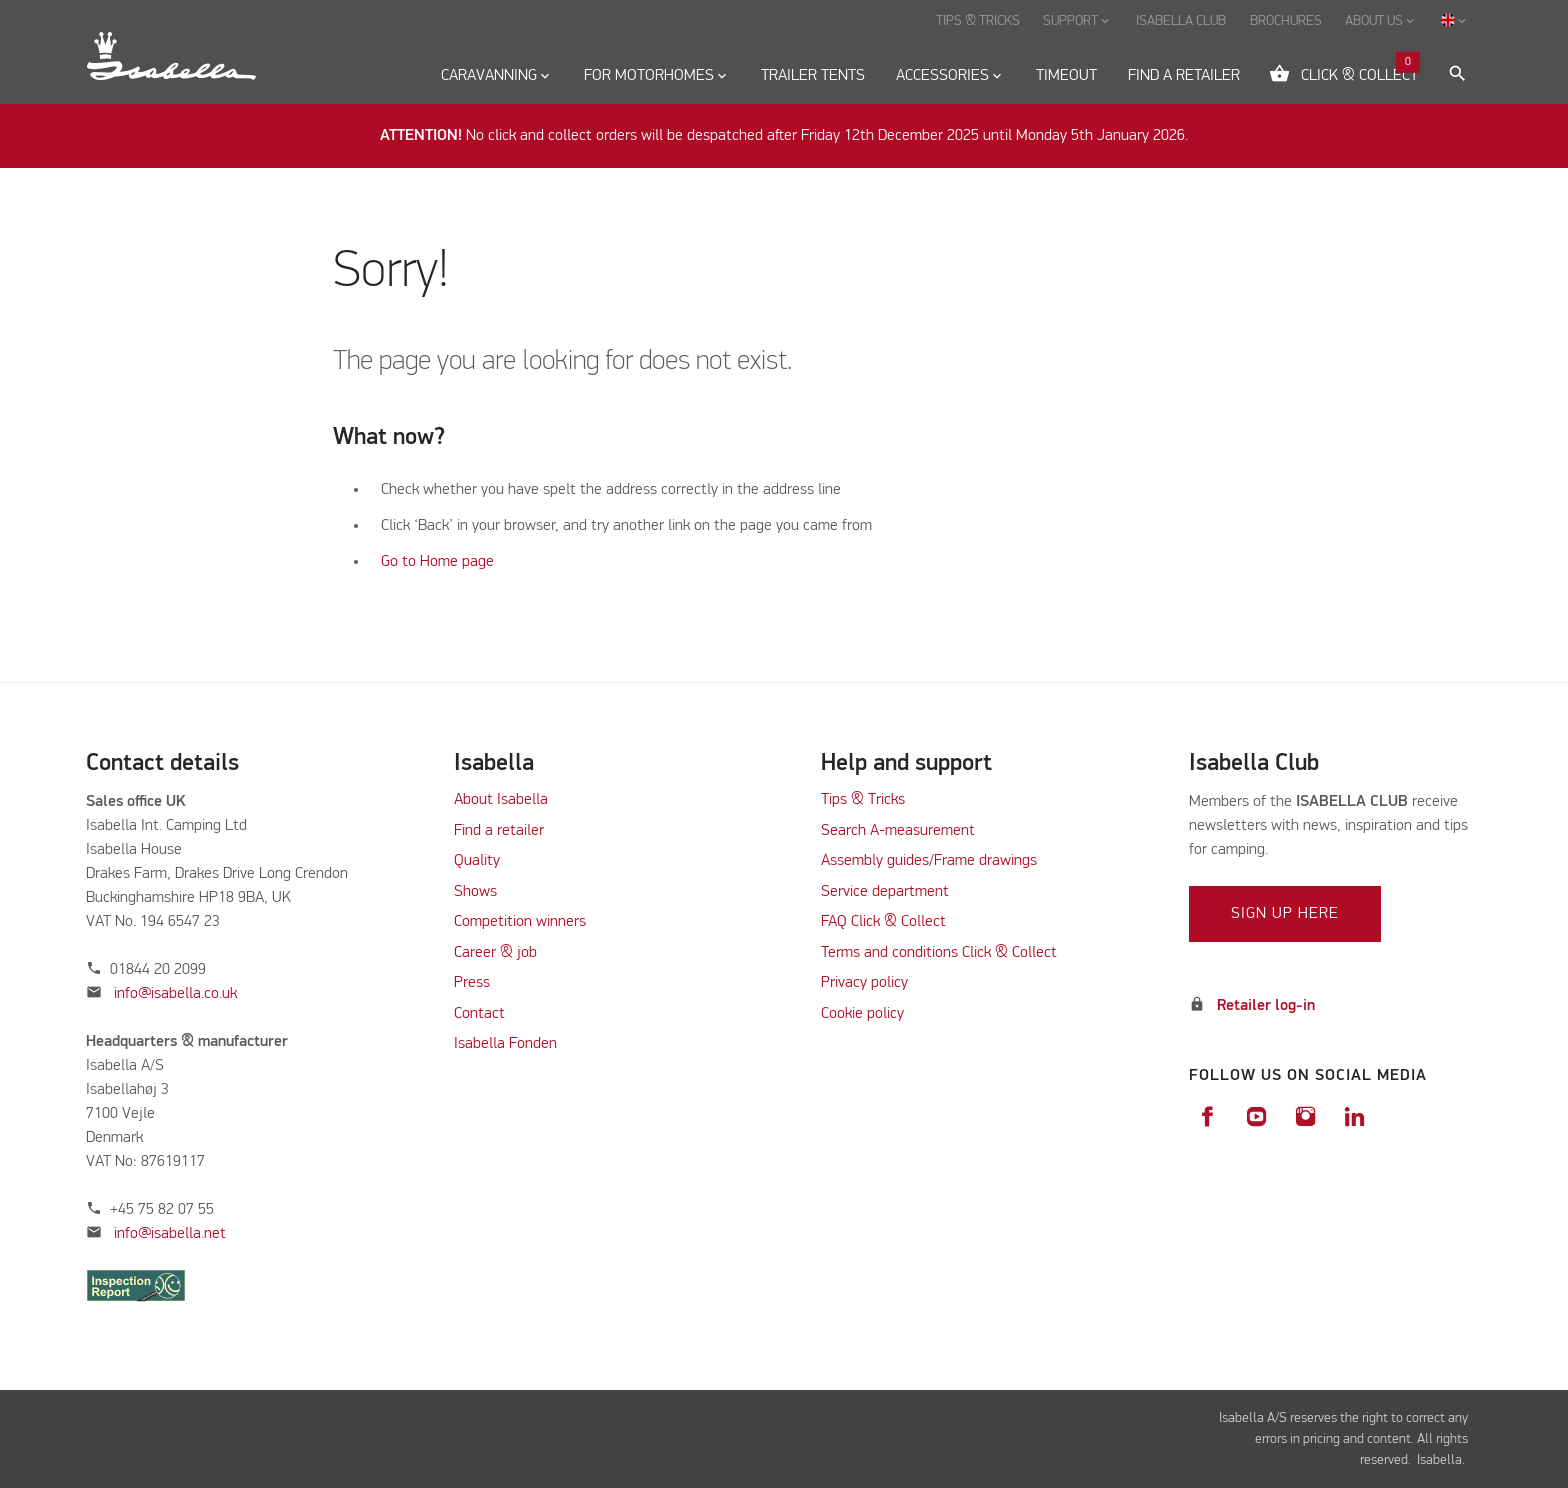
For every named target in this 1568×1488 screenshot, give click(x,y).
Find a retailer (499, 831)
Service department (885, 892)
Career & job (495, 953)
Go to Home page (437, 562)
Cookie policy (862, 1014)
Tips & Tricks (863, 800)
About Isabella (501, 800)
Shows (475, 892)
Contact (479, 1014)
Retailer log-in (1266, 1006)
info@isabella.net (170, 1234)
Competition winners (520, 922)
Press (472, 983)
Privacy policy (864, 983)
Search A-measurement (900, 831)
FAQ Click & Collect (883, 922)
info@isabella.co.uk (175, 994)
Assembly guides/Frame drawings (929, 861)
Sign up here (1285, 914)
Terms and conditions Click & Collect (939, 953)
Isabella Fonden (505, 1044)
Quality (477, 861)
